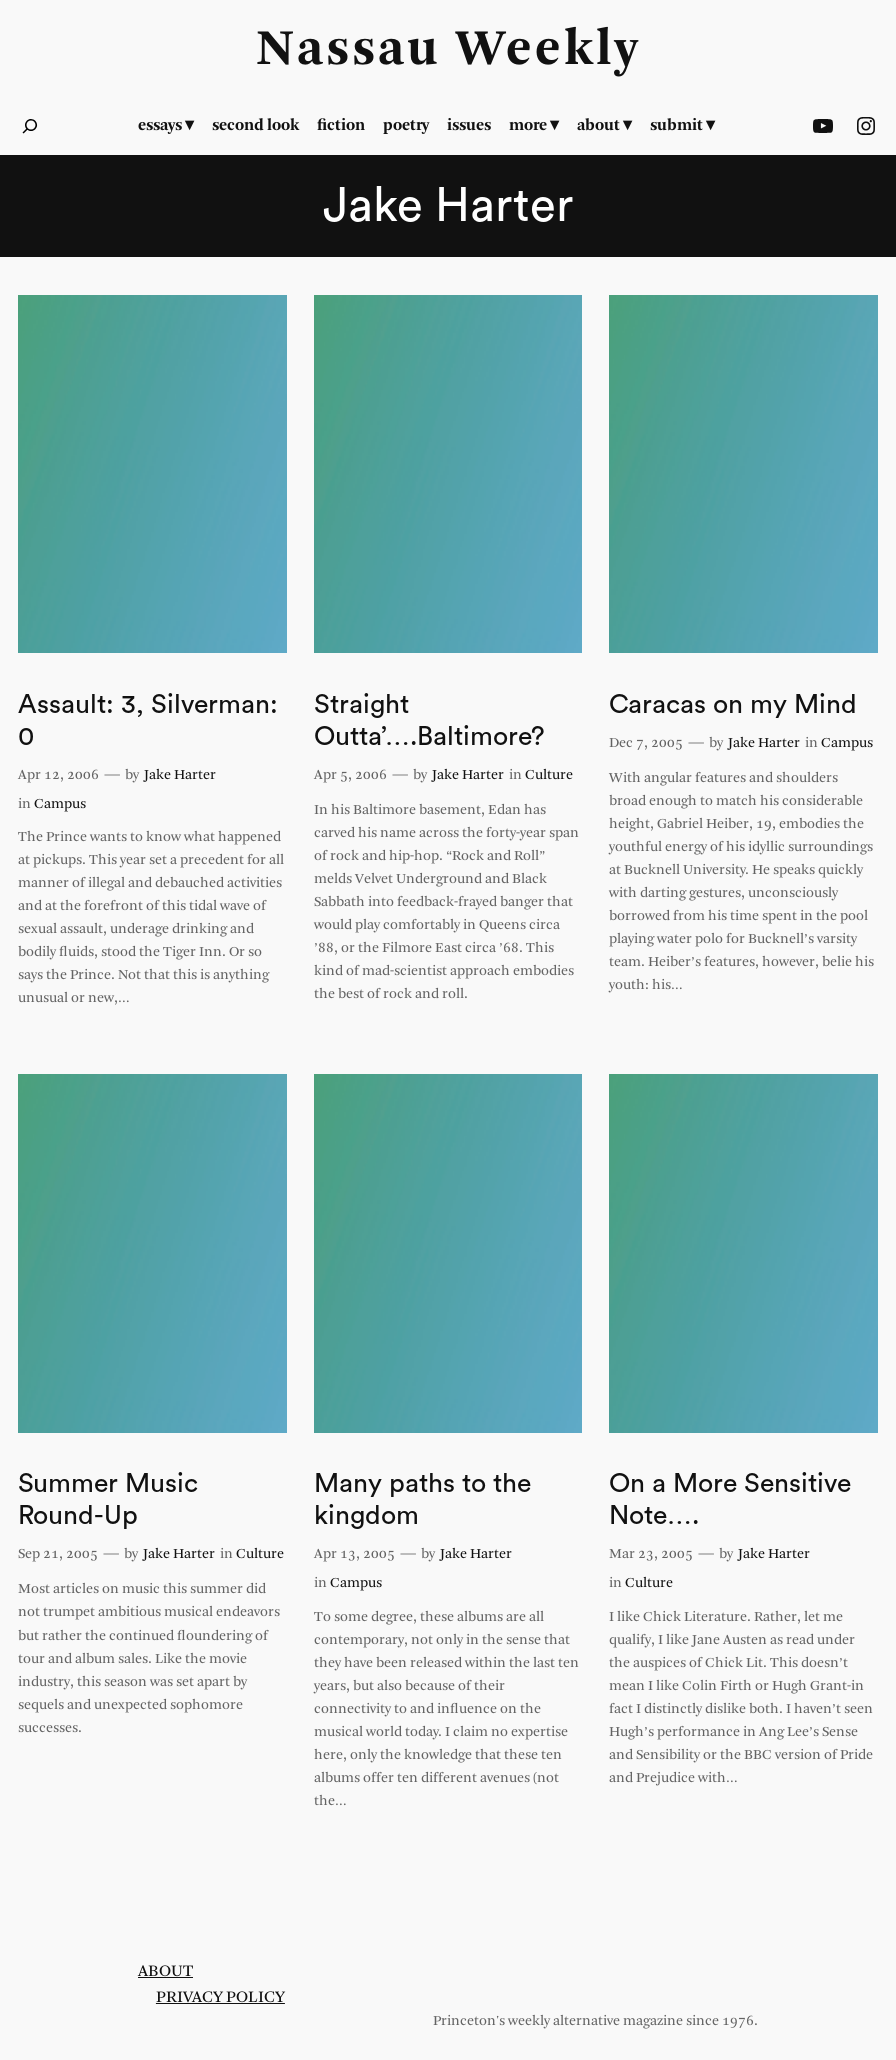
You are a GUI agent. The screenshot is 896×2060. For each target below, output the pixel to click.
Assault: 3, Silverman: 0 (148, 720)
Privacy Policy (220, 1997)
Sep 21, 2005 (58, 1554)
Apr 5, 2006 (350, 775)
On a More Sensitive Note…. (730, 1499)
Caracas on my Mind (733, 704)
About (165, 1971)
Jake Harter (180, 775)
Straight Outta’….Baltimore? (429, 720)
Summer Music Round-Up (108, 1499)
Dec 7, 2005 (646, 743)
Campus (60, 804)
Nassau (348, 51)
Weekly (548, 51)
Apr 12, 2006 (58, 775)
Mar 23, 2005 (651, 1554)
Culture (549, 775)
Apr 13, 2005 (354, 1554)
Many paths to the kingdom (422, 1499)
